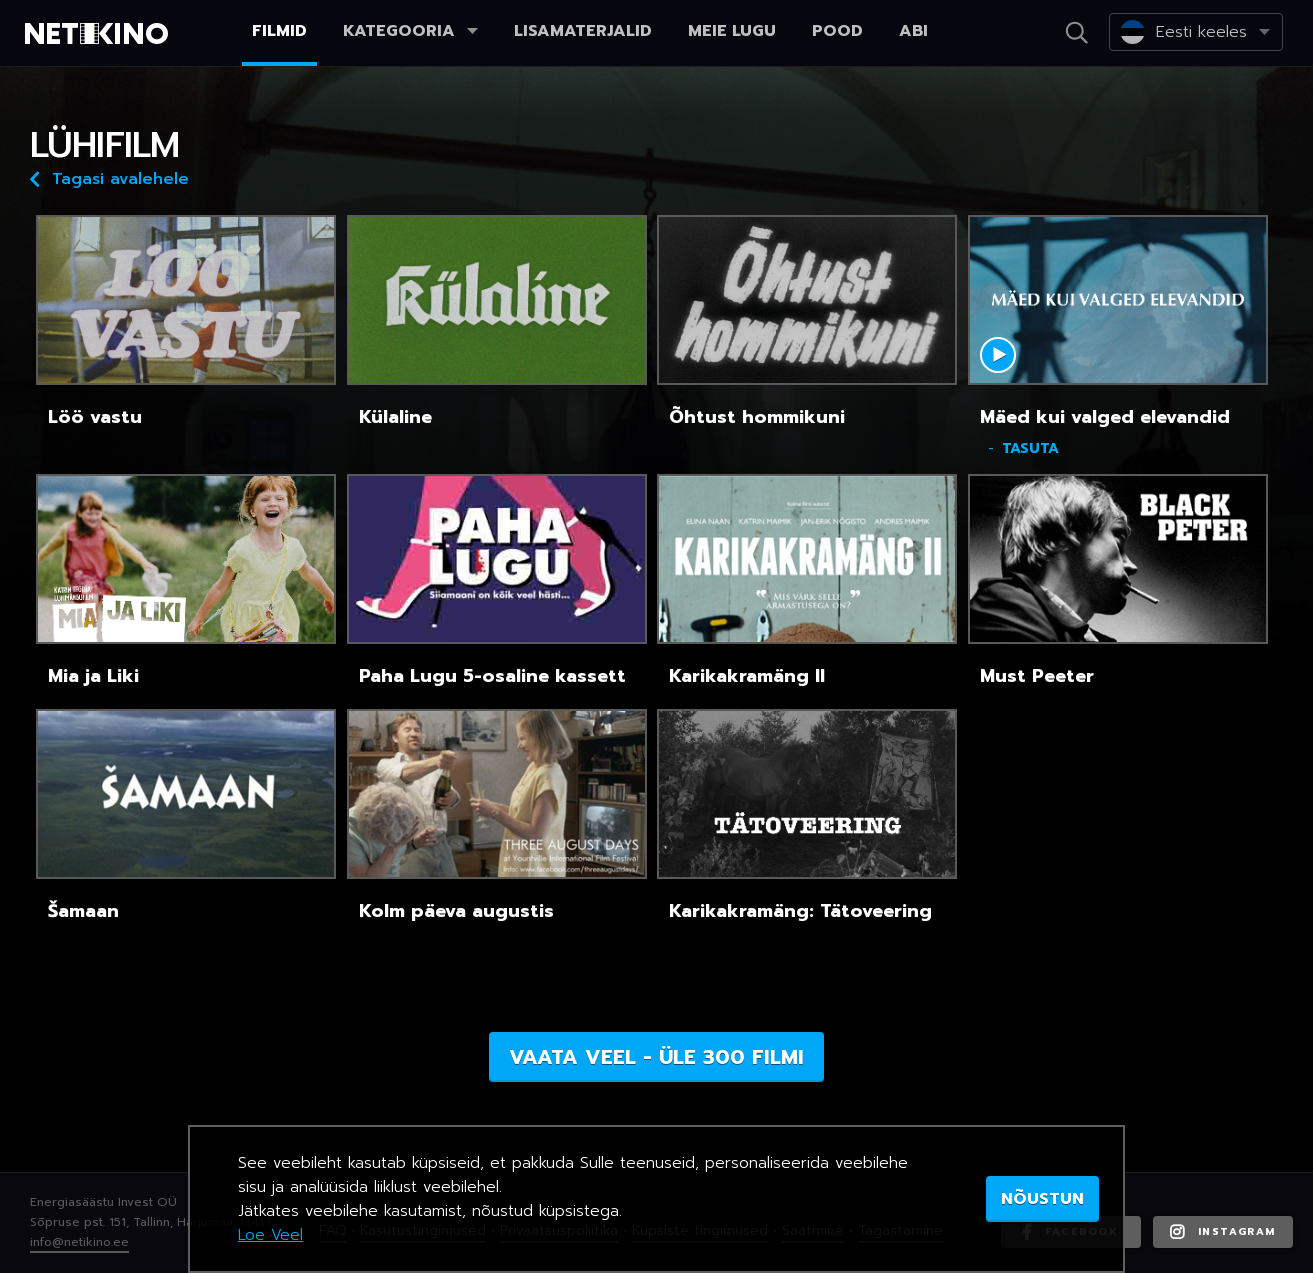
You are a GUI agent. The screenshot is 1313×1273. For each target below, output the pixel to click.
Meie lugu (732, 31)
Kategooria (410, 31)
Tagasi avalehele (109, 177)
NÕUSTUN (1042, 1199)
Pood (837, 31)
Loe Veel (270, 1235)
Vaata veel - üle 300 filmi (656, 1057)
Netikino (100, 34)
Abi (913, 31)
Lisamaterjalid (583, 31)
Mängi (998, 355)
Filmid (279, 31)
